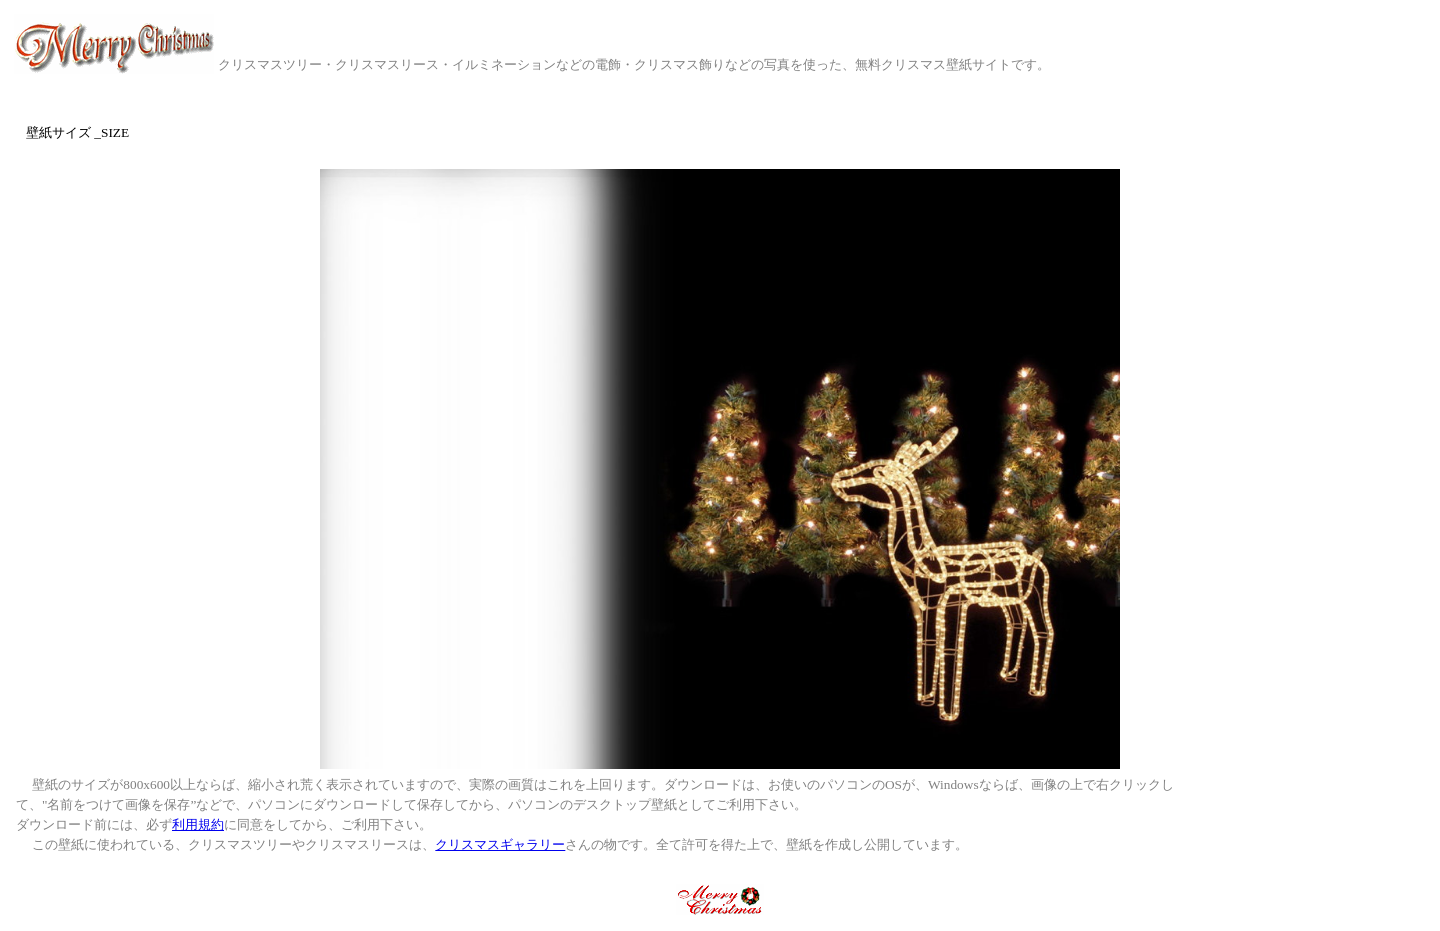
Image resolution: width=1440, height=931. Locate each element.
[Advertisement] (1316, 820)
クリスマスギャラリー (500, 844)
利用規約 (198, 824)
